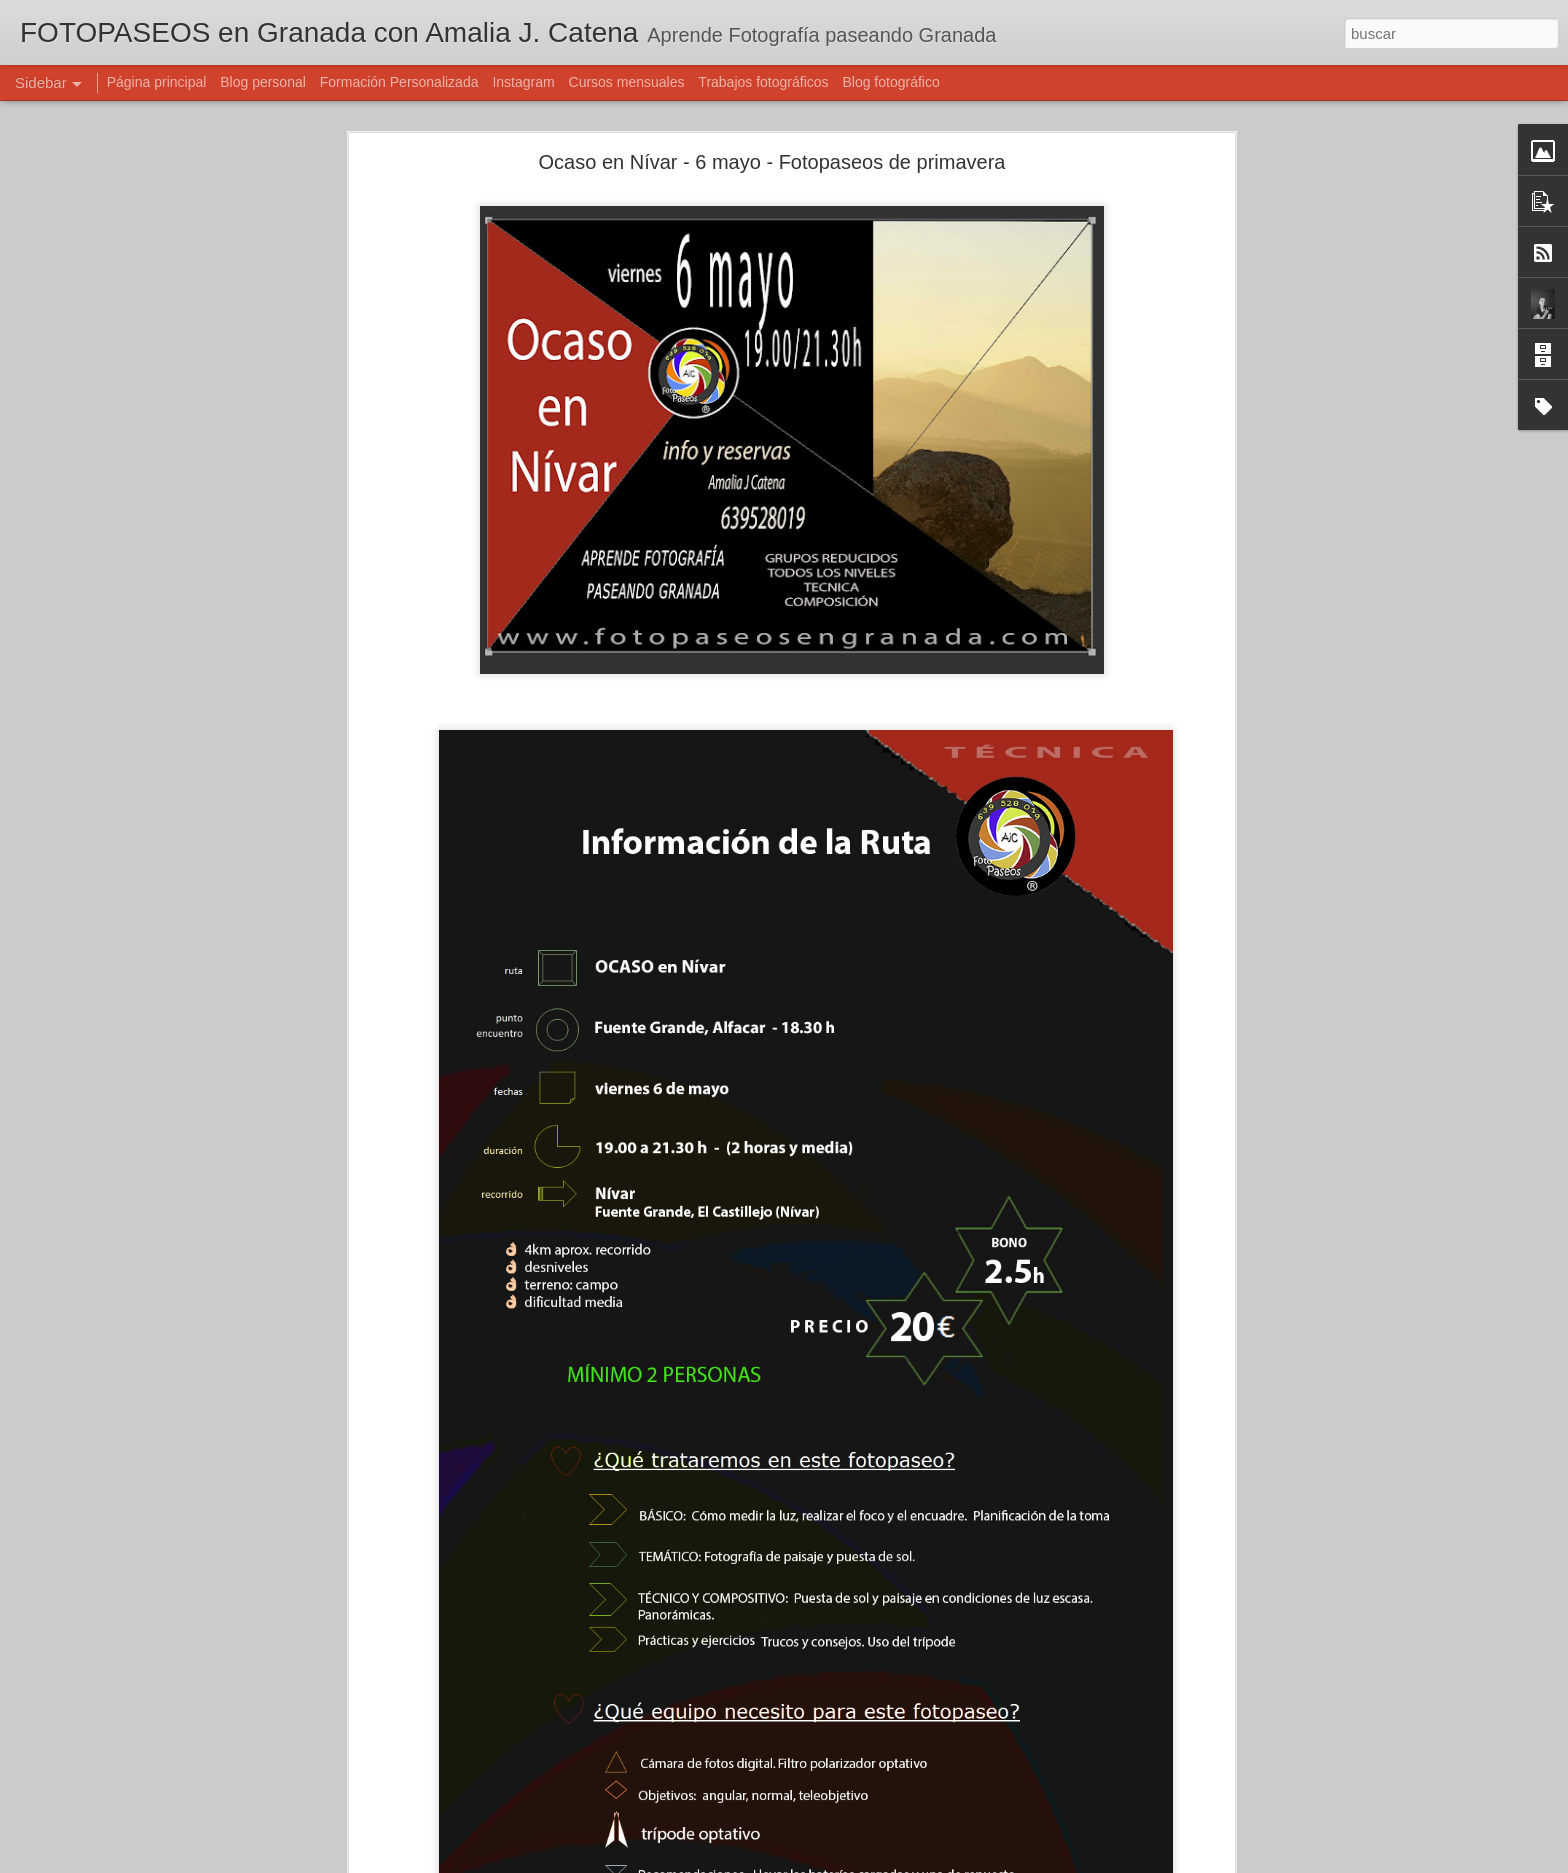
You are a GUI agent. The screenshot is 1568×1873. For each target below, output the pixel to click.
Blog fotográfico (890, 82)
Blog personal (263, 82)
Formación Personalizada (399, 82)
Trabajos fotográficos (763, 82)
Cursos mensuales (627, 82)
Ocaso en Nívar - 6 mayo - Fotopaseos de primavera (772, 162)
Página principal (157, 82)
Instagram (523, 82)
